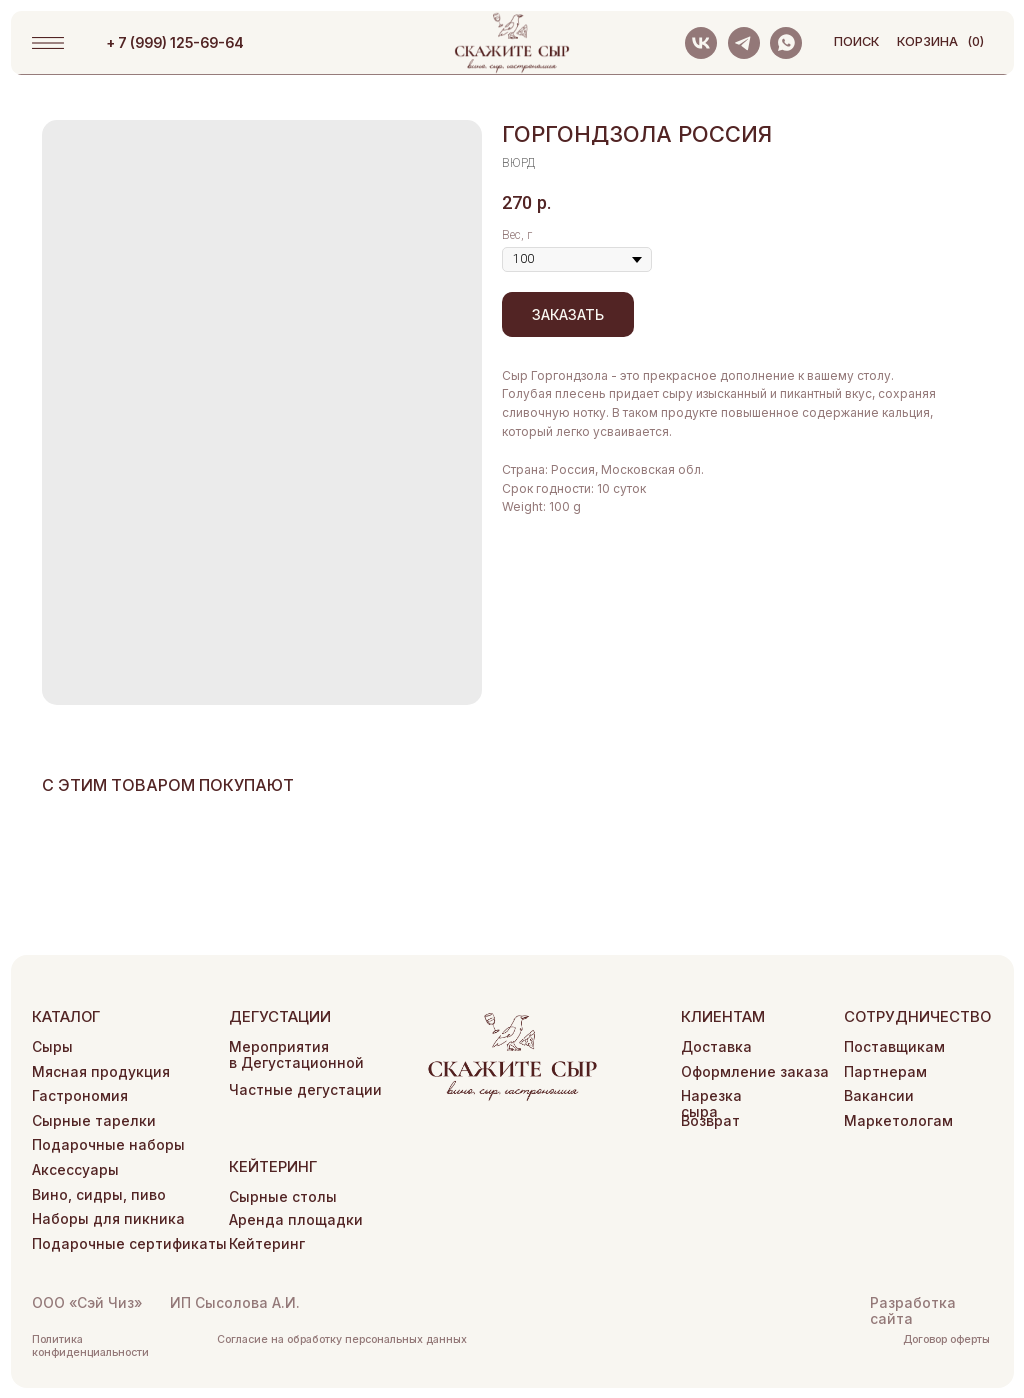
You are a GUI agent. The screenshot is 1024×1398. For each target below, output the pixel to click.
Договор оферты (946, 1339)
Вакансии (879, 1096)
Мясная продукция (101, 1072)
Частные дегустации (305, 1090)
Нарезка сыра (711, 1104)
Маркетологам (898, 1121)
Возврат (710, 1121)
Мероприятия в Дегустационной (296, 1055)
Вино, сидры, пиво (99, 1195)
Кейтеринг (267, 1244)
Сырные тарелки (94, 1121)
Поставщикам (894, 1047)
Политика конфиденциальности (90, 1346)
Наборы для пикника (108, 1219)
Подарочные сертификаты (129, 1244)
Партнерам (885, 1072)
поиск (856, 41)
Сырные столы (283, 1197)
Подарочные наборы (108, 1145)
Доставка (716, 1047)
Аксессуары (75, 1170)
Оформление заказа (755, 1072)
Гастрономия (80, 1096)
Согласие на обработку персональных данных (342, 1339)
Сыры (52, 1047)
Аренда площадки (296, 1220)
